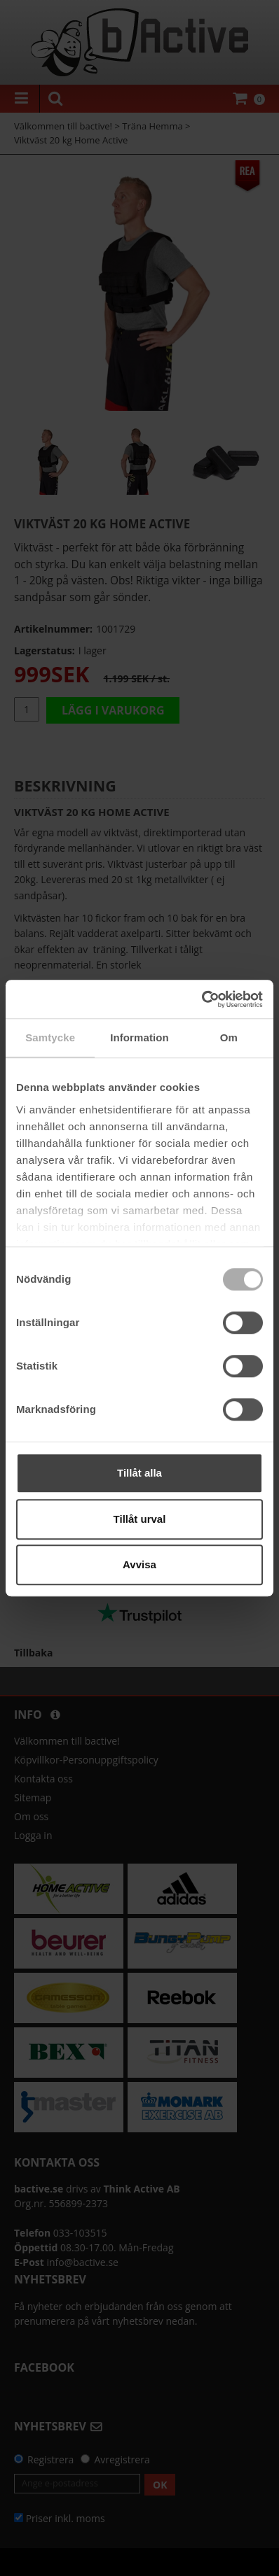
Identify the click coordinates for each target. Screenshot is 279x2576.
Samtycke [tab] (50, 1037)
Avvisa (139, 1564)
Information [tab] (139, 1037)
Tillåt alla (139, 1473)
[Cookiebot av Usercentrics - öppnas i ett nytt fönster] (201, 999)
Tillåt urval (140, 1519)
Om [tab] (229, 1037)
